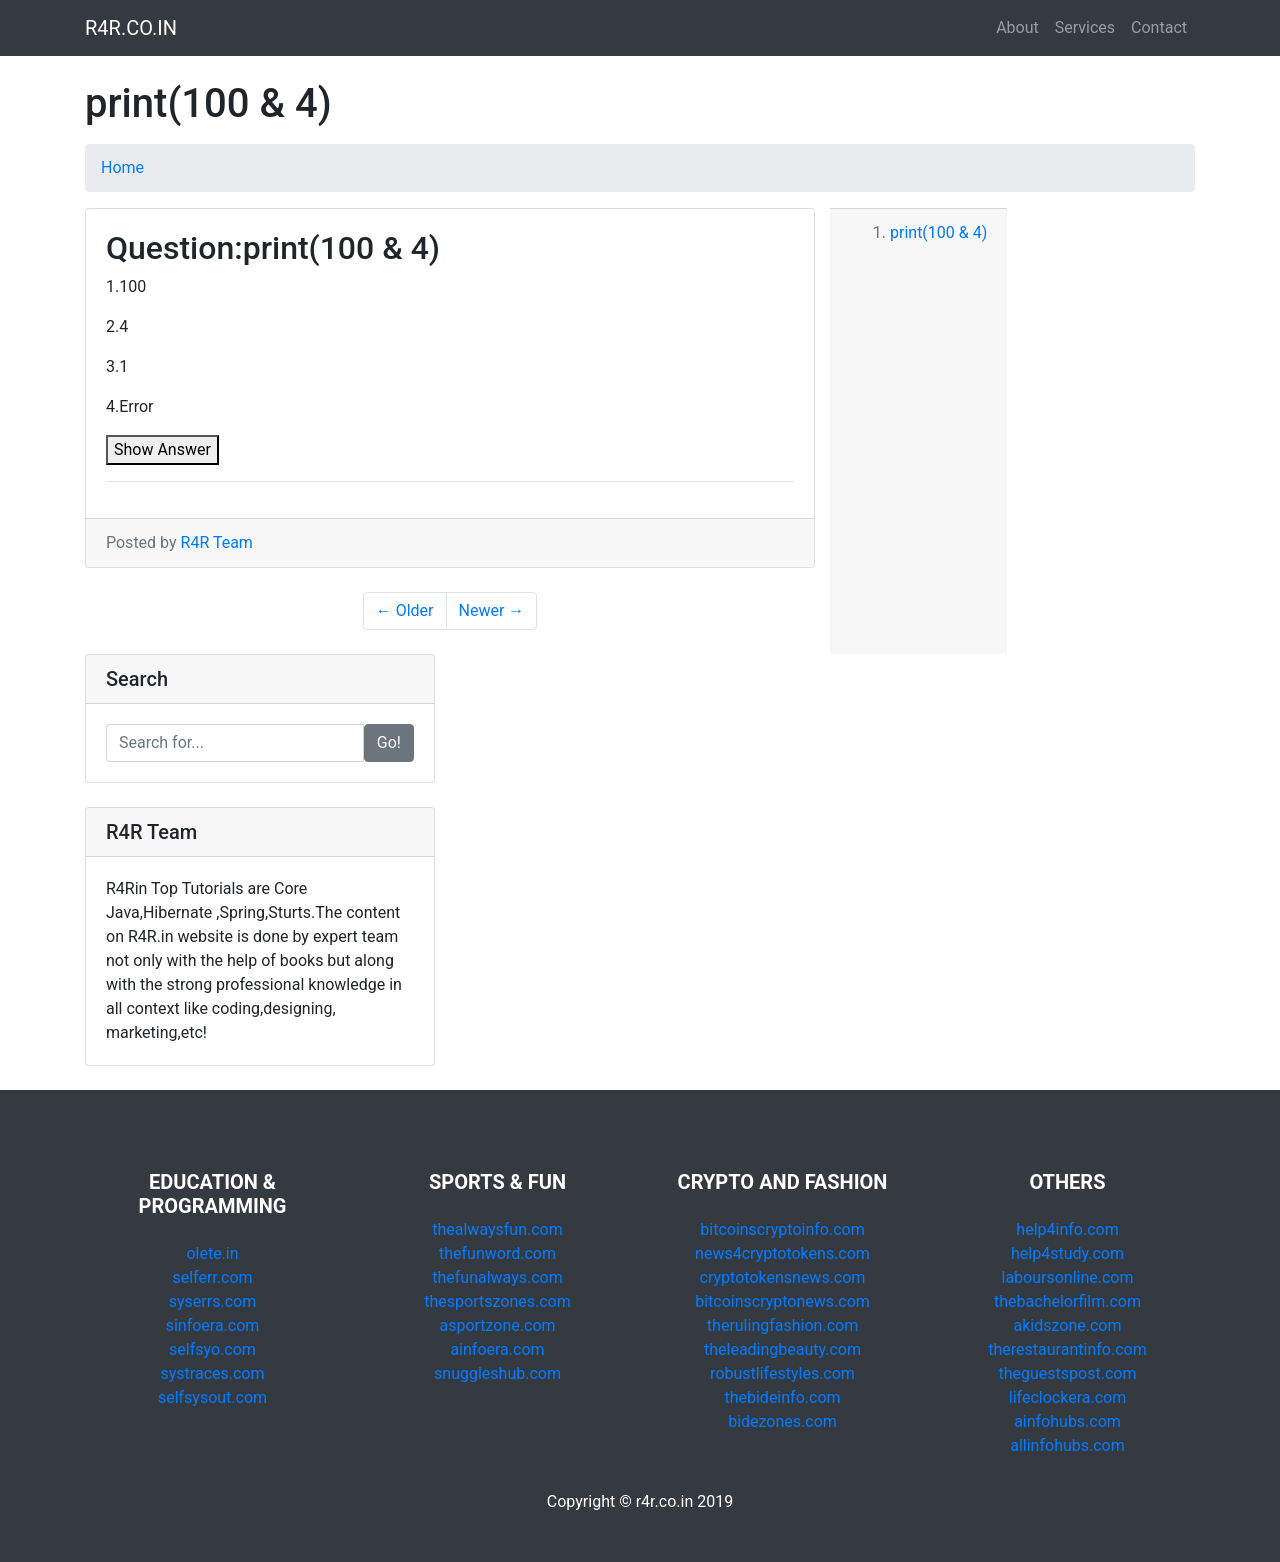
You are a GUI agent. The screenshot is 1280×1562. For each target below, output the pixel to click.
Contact (1159, 27)
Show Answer (162, 449)
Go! (389, 742)
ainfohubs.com (1067, 1421)
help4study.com (1067, 1253)
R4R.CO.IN (131, 28)
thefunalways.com (497, 1277)
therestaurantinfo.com (1067, 1349)
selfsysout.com (212, 1397)
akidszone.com (1068, 1325)
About (1017, 27)
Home (122, 167)
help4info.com (1067, 1229)
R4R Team (217, 542)
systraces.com (213, 1373)
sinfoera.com (213, 1325)
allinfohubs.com (1067, 1445)
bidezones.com (782, 1421)
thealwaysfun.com (497, 1229)
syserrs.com (212, 1301)
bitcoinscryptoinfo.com (782, 1229)
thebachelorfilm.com (1067, 1301)
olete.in (212, 1253)
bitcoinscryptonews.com (782, 1301)
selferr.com (212, 1277)
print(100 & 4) (938, 232)
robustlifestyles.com (782, 1373)
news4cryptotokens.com (782, 1253)
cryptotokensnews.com (783, 1277)
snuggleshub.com (497, 1373)
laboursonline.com (1067, 1277)
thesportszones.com (497, 1301)
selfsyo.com (212, 1349)
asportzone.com (497, 1325)
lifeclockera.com (1067, 1397)
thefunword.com (497, 1253)
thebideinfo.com (782, 1397)
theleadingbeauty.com (782, 1349)
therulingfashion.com (782, 1325)
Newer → (492, 610)
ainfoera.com (497, 1349)
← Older (405, 610)
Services (1085, 27)
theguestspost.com (1068, 1373)
